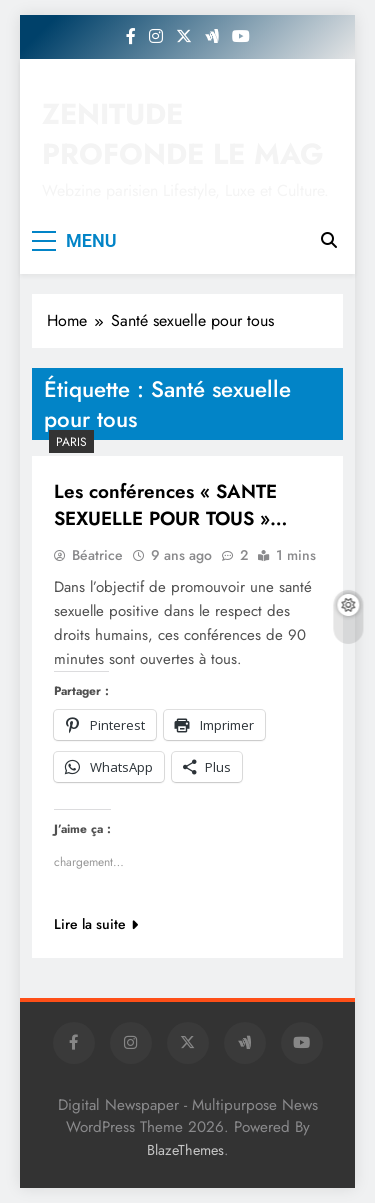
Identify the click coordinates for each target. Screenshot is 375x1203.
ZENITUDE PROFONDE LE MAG (183, 134)
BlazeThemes (185, 1150)
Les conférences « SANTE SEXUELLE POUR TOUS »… (170, 505)
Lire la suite (96, 924)
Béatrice (97, 555)
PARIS (71, 442)
